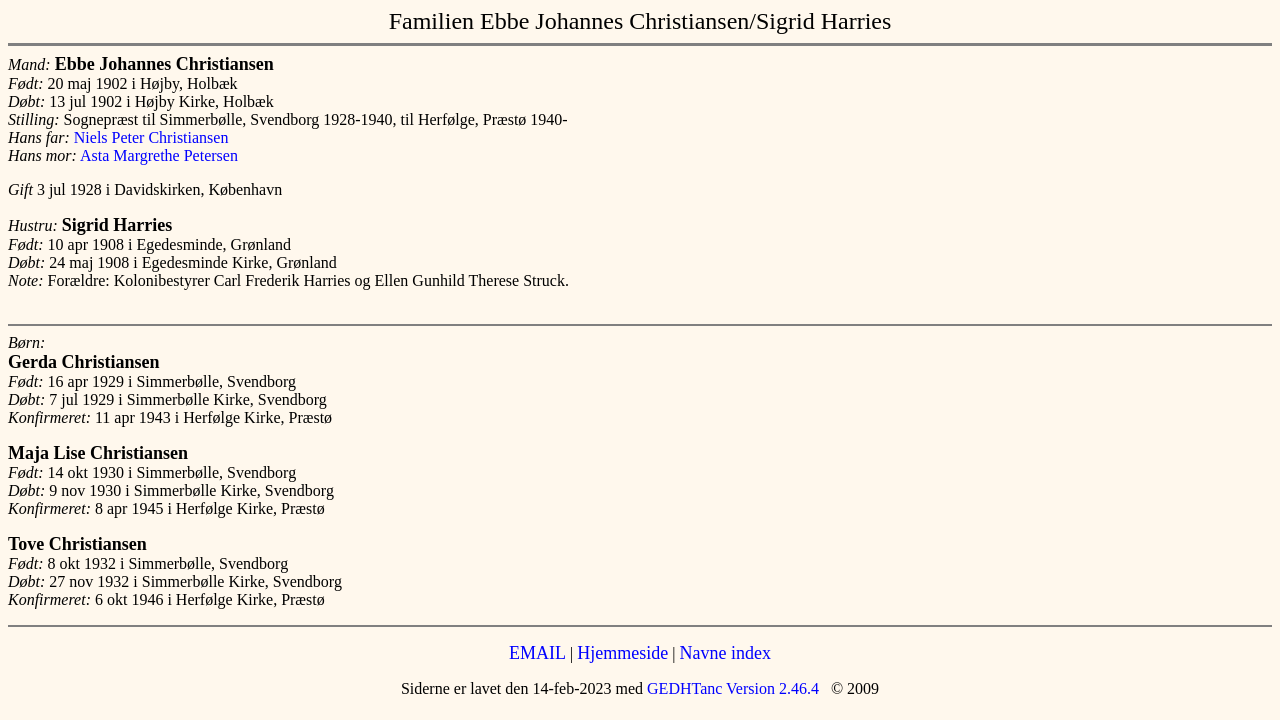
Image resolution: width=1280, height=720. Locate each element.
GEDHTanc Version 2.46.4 (731, 688)
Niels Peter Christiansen (151, 137)
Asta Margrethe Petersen (159, 155)
